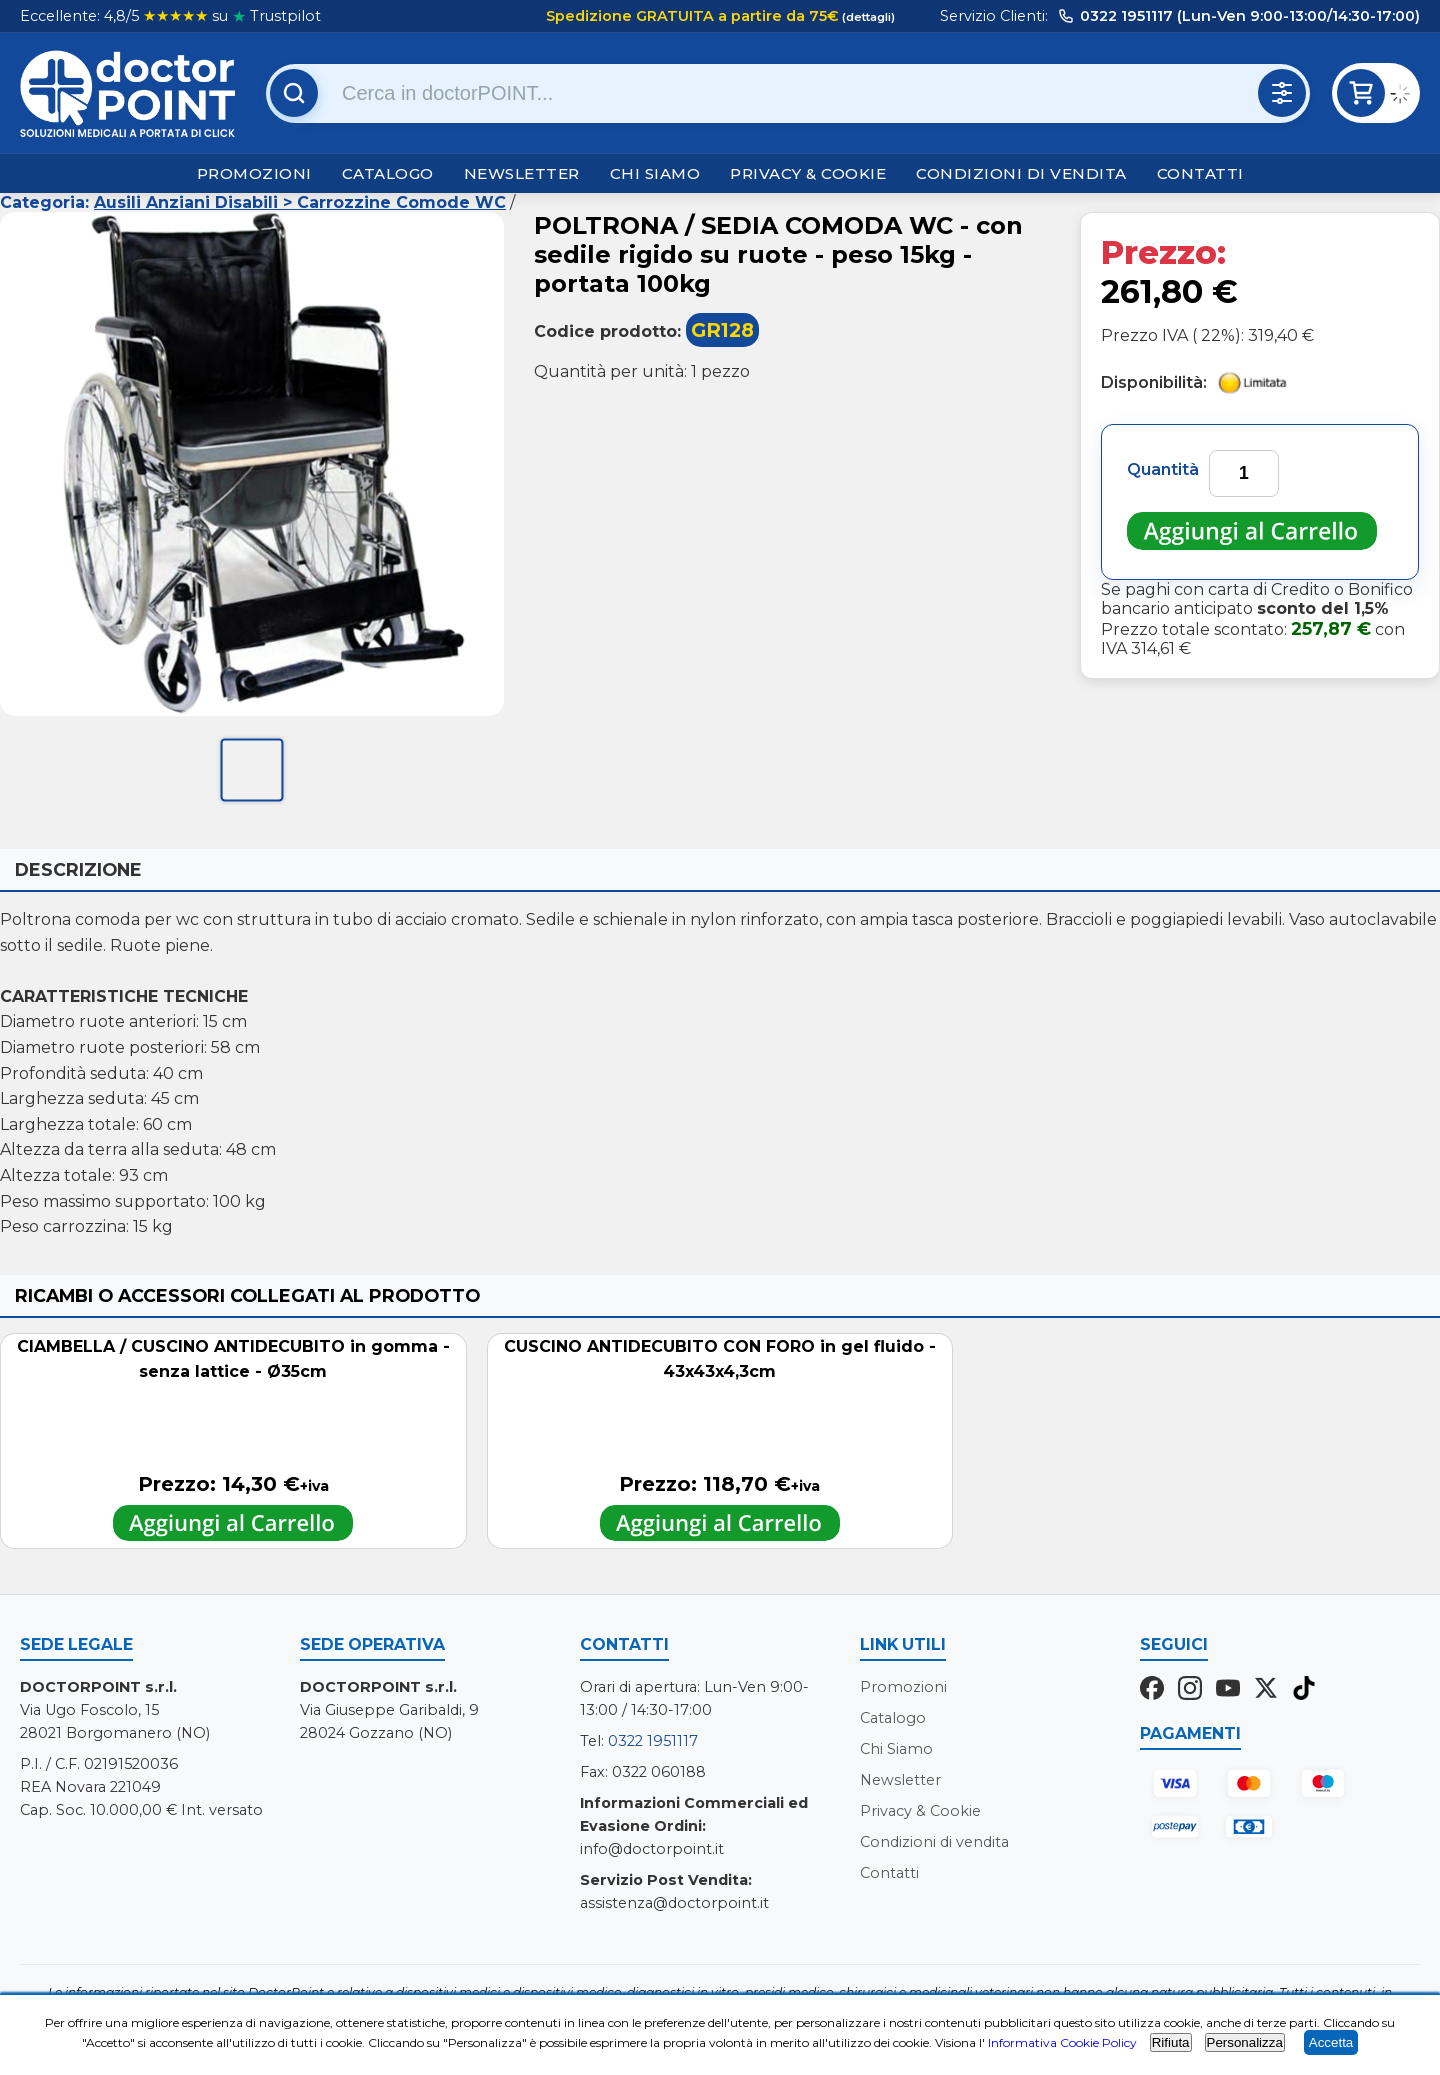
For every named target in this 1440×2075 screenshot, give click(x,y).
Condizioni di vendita (1021, 173)
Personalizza (1245, 2042)
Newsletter (522, 173)
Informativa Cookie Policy (1062, 2042)
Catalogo (388, 173)
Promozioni (254, 173)
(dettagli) (867, 17)
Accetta (1331, 2042)
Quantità (1163, 469)
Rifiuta (1171, 2042)
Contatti (1200, 173)
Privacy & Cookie (808, 173)
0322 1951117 (653, 1741)
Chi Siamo (655, 173)
